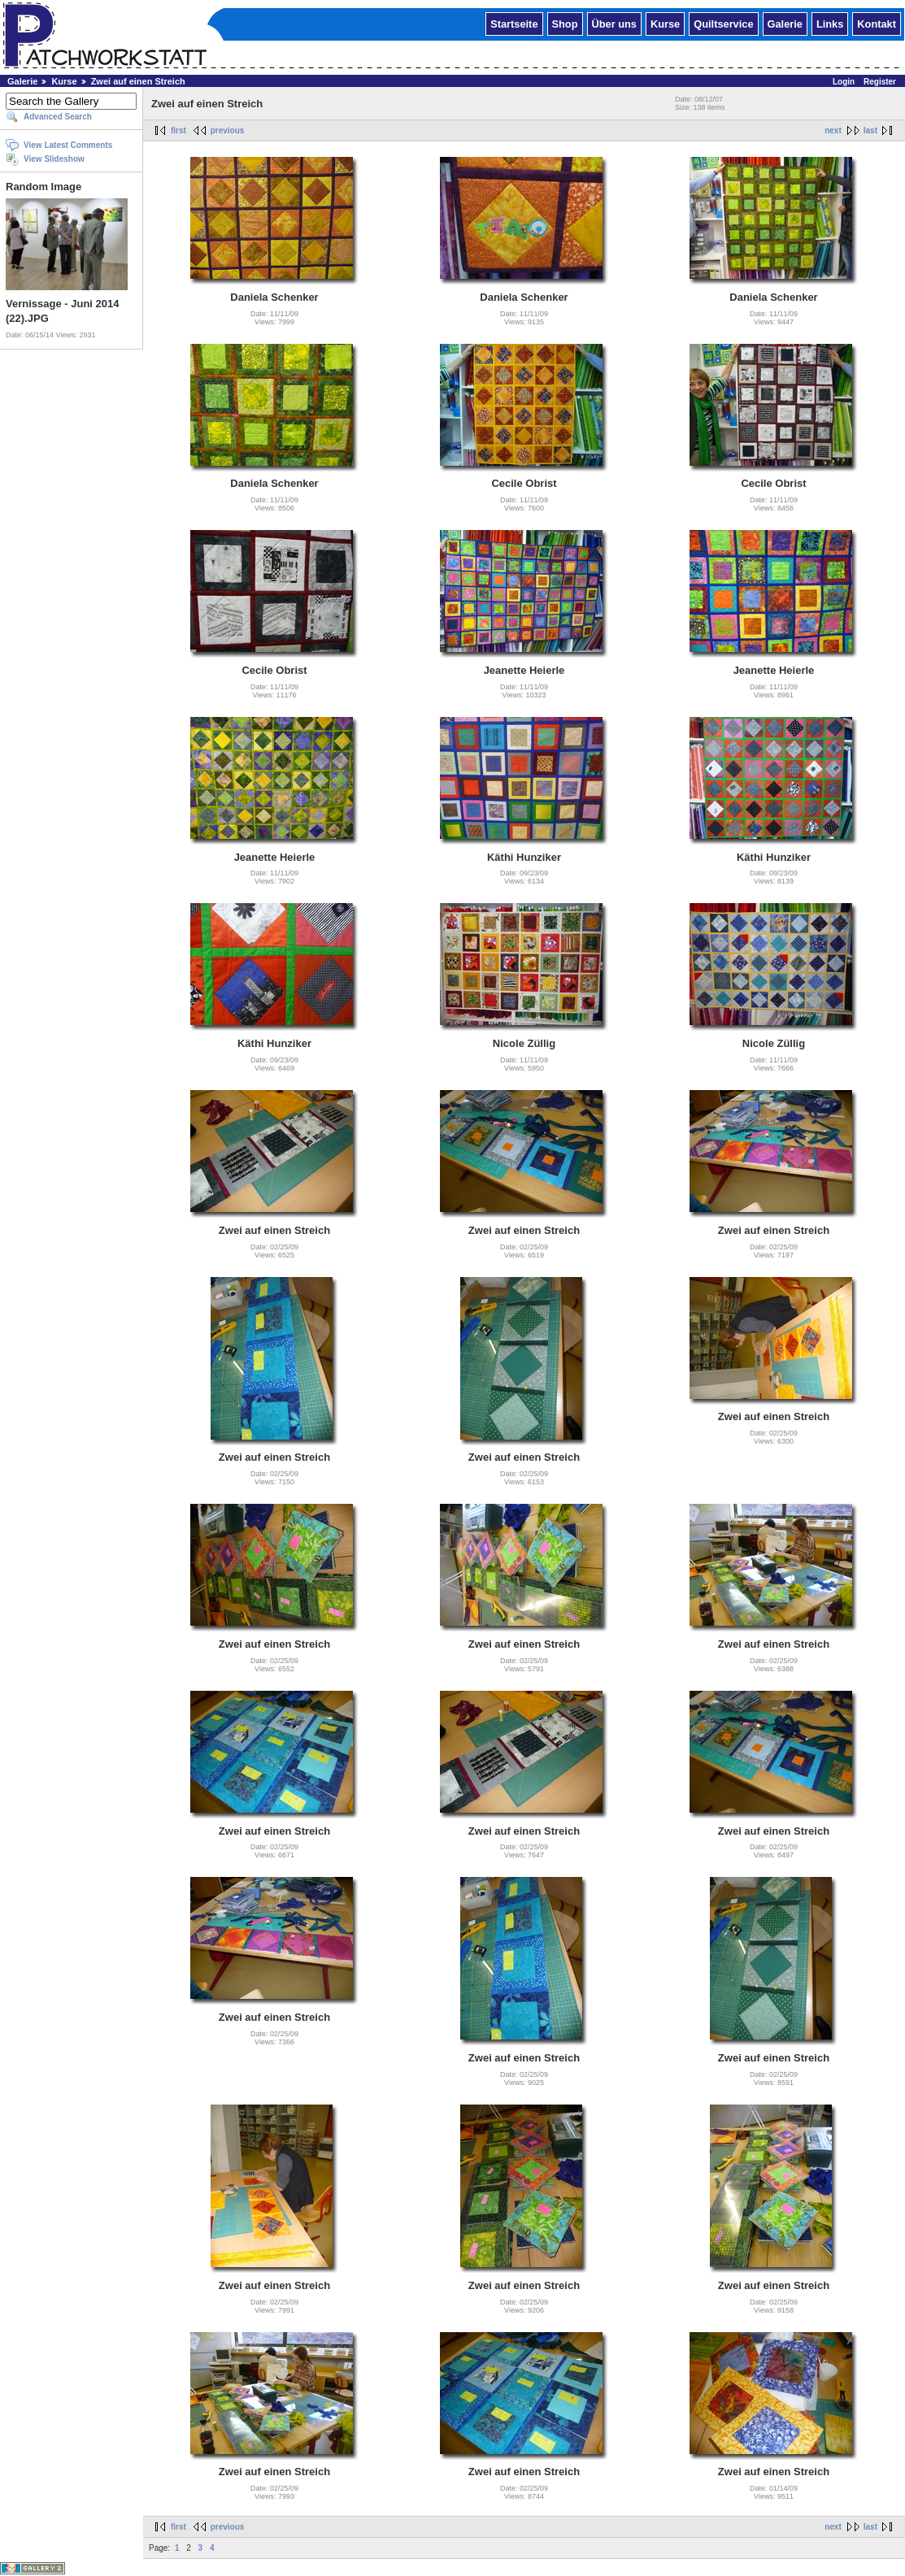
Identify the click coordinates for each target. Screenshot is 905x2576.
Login (844, 81)
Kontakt (876, 23)
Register (880, 81)
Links (829, 23)
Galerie (785, 23)
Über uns (614, 23)
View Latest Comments (68, 145)
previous (228, 130)
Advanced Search (58, 116)
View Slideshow (54, 158)
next (833, 130)
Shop (565, 23)
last (870, 130)
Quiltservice (723, 23)
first (178, 130)
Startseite (513, 23)
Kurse (665, 23)
